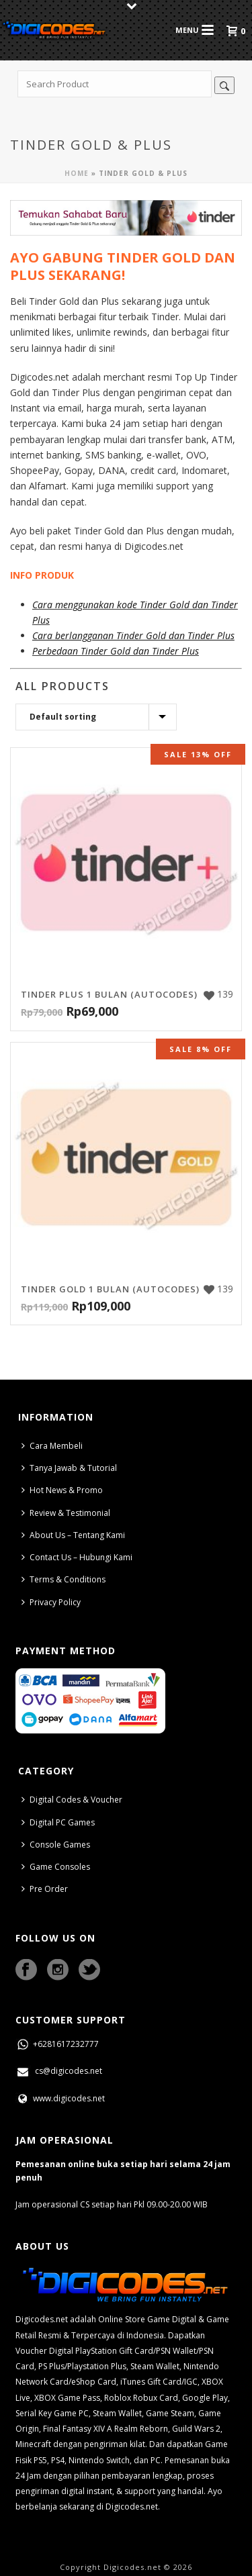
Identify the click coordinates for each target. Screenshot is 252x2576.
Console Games (56, 1844)
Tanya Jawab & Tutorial (69, 1468)
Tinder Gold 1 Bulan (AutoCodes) (110, 1289)
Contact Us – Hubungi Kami (77, 1557)
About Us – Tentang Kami (73, 1535)
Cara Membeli (52, 1445)
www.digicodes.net (60, 2098)
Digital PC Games (58, 1822)
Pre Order (45, 1889)
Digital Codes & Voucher (72, 1799)
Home (77, 173)
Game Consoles (56, 1866)
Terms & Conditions (64, 1579)
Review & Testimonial (66, 1513)
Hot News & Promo (62, 1490)
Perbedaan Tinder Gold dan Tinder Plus (115, 651)
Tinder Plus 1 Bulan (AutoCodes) (109, 994)
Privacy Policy (51, 1602)
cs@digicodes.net (58, 2071)
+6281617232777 (57, 2044)
